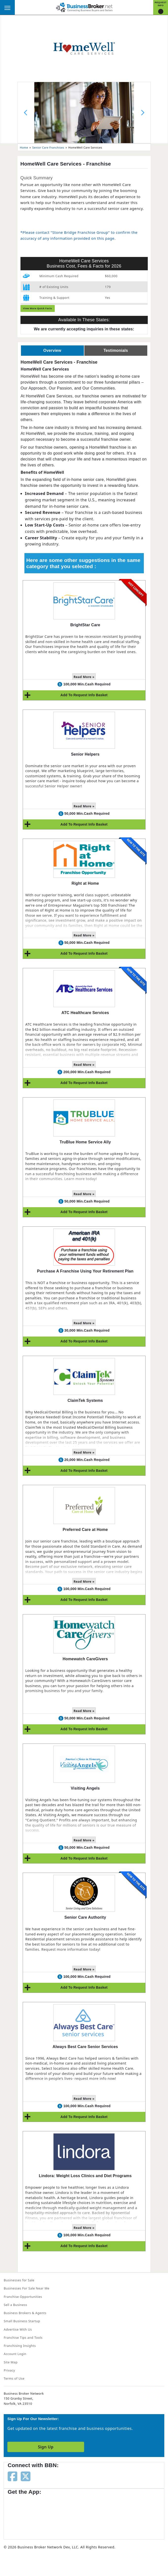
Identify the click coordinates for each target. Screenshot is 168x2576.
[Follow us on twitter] (25, 2476)
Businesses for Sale (19, 2280)
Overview (52, 350)
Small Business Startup (22, 2321)
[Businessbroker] (84, 7)
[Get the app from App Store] (25, 2514)
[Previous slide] (26, 113)
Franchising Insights (20, 2345)
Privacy (9, 2370)
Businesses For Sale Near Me (26, 2288)
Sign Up (46, 2447)
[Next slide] (143, 113)
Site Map (11, 2362)
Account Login (15, 2354)
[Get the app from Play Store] (64, 2514)
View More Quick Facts (37, 308)
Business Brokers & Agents (25, 2313)
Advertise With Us (18, 2329)
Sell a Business (15, 2305)
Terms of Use (14, 2378)
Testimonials (115, 350)
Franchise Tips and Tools (23, 2337)
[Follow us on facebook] (12, 2476)
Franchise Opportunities (23, 2296)
